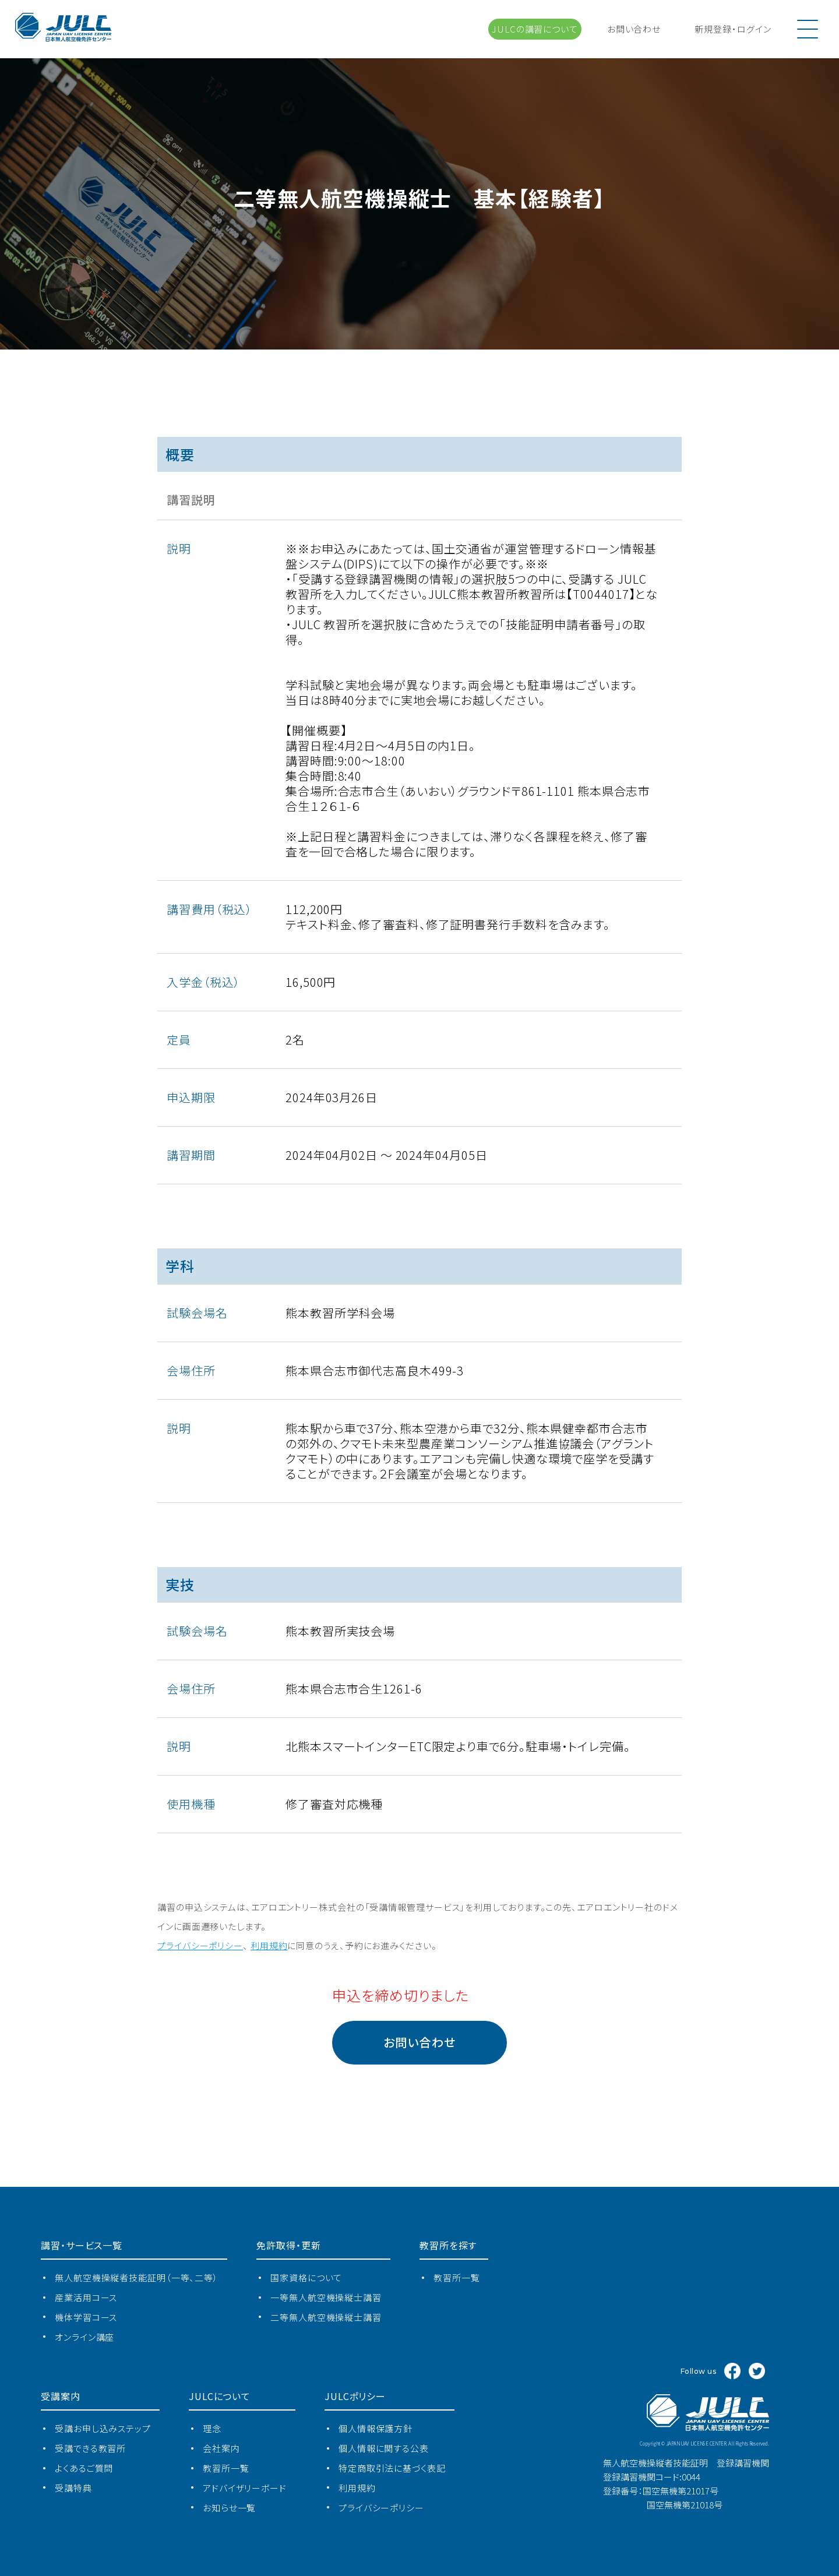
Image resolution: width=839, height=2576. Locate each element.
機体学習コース (86, 2317)
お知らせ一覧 (229, 2507)
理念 (212, 2428)
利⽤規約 (269, 1945)
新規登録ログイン (733, 29)
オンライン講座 (84, 2337)
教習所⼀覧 (456, 2277)
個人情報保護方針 (376, 2428)
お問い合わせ (634, 29)
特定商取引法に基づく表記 (392, 2468)
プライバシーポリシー (200, 1945)
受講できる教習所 (90, 2448)
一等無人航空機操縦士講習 (326, 2297)
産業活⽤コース (86, 2297)
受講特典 (73, 2488)
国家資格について (306, 2277)
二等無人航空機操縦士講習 (326, 2317)
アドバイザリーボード (245, 2488)
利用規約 (357, 2488)
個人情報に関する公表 (384, 2448)
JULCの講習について (535, 29)
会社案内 (221, 2448)
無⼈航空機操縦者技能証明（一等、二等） (136, 2277)
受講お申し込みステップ (103, 2428)
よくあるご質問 (84, 2468)
